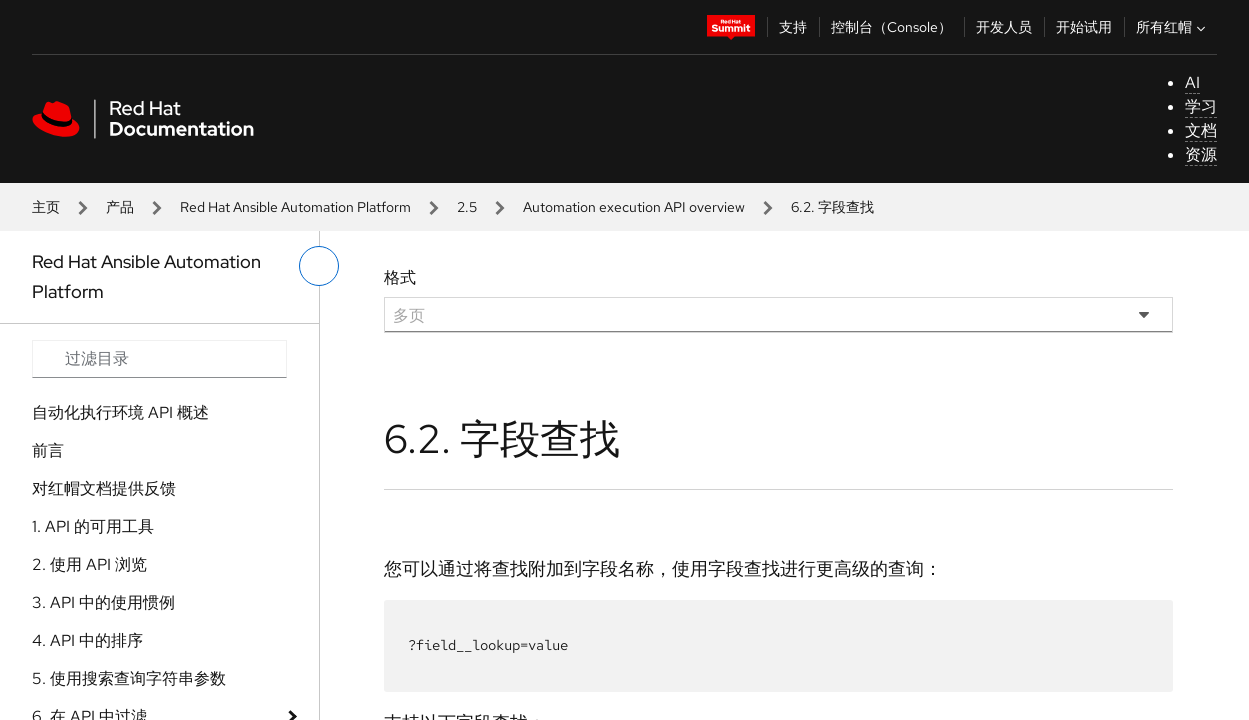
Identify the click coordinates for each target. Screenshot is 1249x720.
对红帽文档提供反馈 (104, 488)
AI (1192, 82)
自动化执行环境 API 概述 (120, 412)
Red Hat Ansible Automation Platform (295, 207)
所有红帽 (1173, 27)
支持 (793, 27)
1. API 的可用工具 (93, 526)
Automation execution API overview (634, 207)
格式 (400, 277)
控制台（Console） (891, 27)
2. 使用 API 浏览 (89, 564)
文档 (1201, 130)
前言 (48, 450)
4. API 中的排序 (87, 640)
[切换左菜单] (319, 266)
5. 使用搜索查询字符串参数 (129, 678)
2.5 (467, 207)
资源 (1201, 154)
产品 (120, 207)
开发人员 (1004, 27)
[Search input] (159, 359)
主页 (46, 207)
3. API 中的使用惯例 (103, 602)
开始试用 (1084, 27)
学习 (1201, 106)
